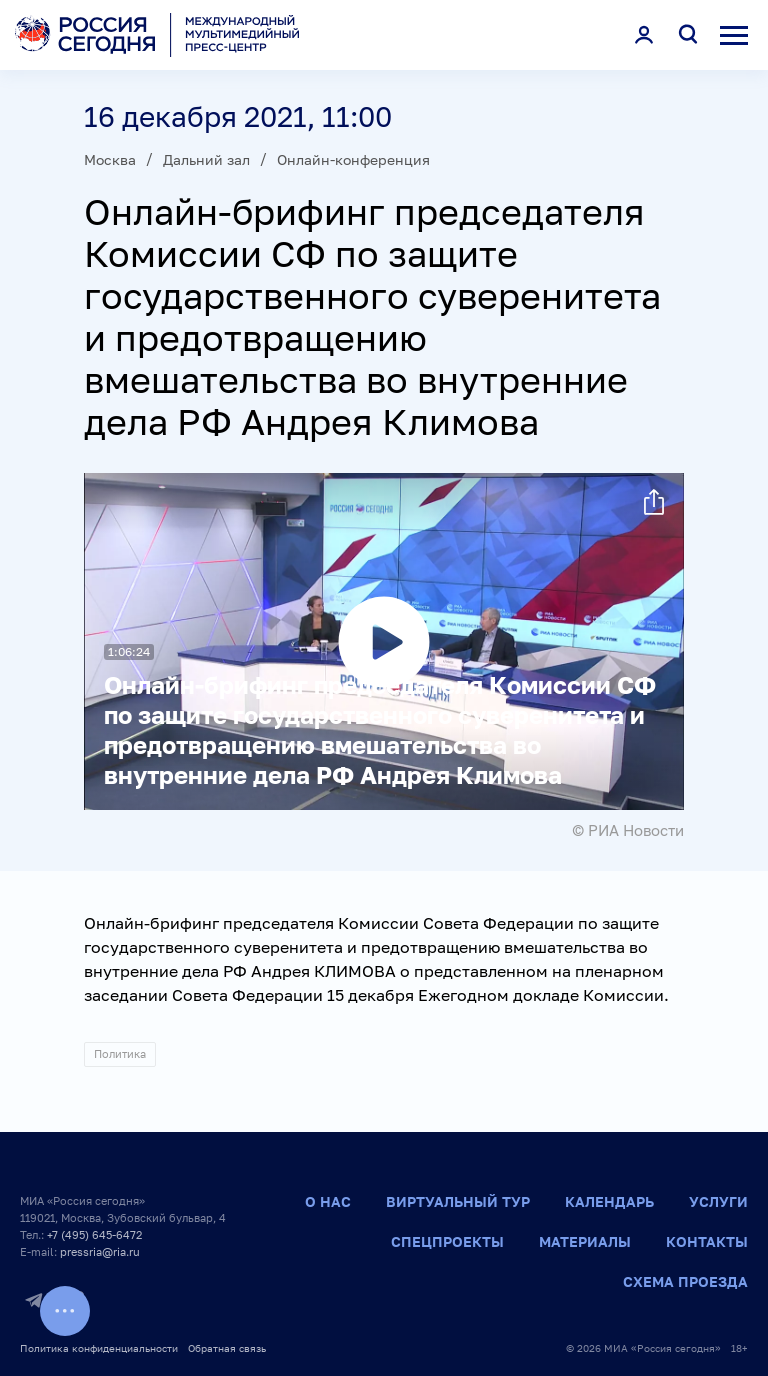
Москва (110, 159)
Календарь (609, 1201)
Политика (120, 1053)
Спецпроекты (447, 1241)
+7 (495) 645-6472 (94, 1234)
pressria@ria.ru (100, 1251)
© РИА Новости (628, 830)
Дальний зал (206, 159)
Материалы (585, 1241)
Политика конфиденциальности (99, 1348)
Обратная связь (227, 1348)
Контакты (707, 1241)
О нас (328, 1201)
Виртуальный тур (458, 1201)
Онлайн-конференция (353, 159)
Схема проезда (685, 1281)
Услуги (718, 1201)
